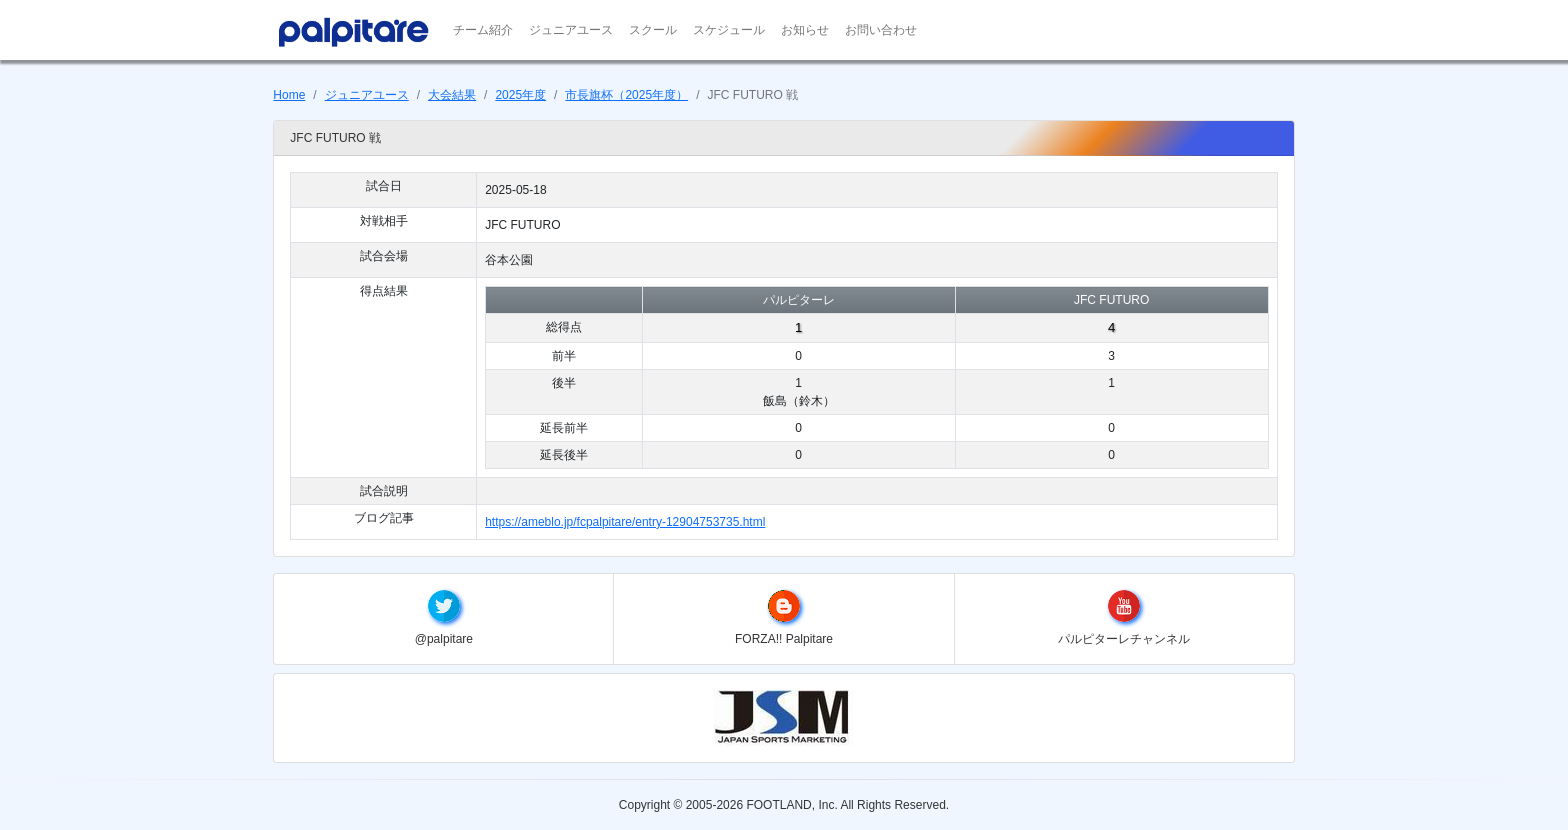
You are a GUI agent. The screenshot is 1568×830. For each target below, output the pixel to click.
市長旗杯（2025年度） (626, 95)
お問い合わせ (881, 30)
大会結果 (452, 95)
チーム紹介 (483, 30)
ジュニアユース (571, 30)
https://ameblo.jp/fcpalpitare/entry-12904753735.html (625, 522)
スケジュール (729, 30)
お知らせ (805, 30)
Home (289, 95)
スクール (653, 30)
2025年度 (520, 95)
